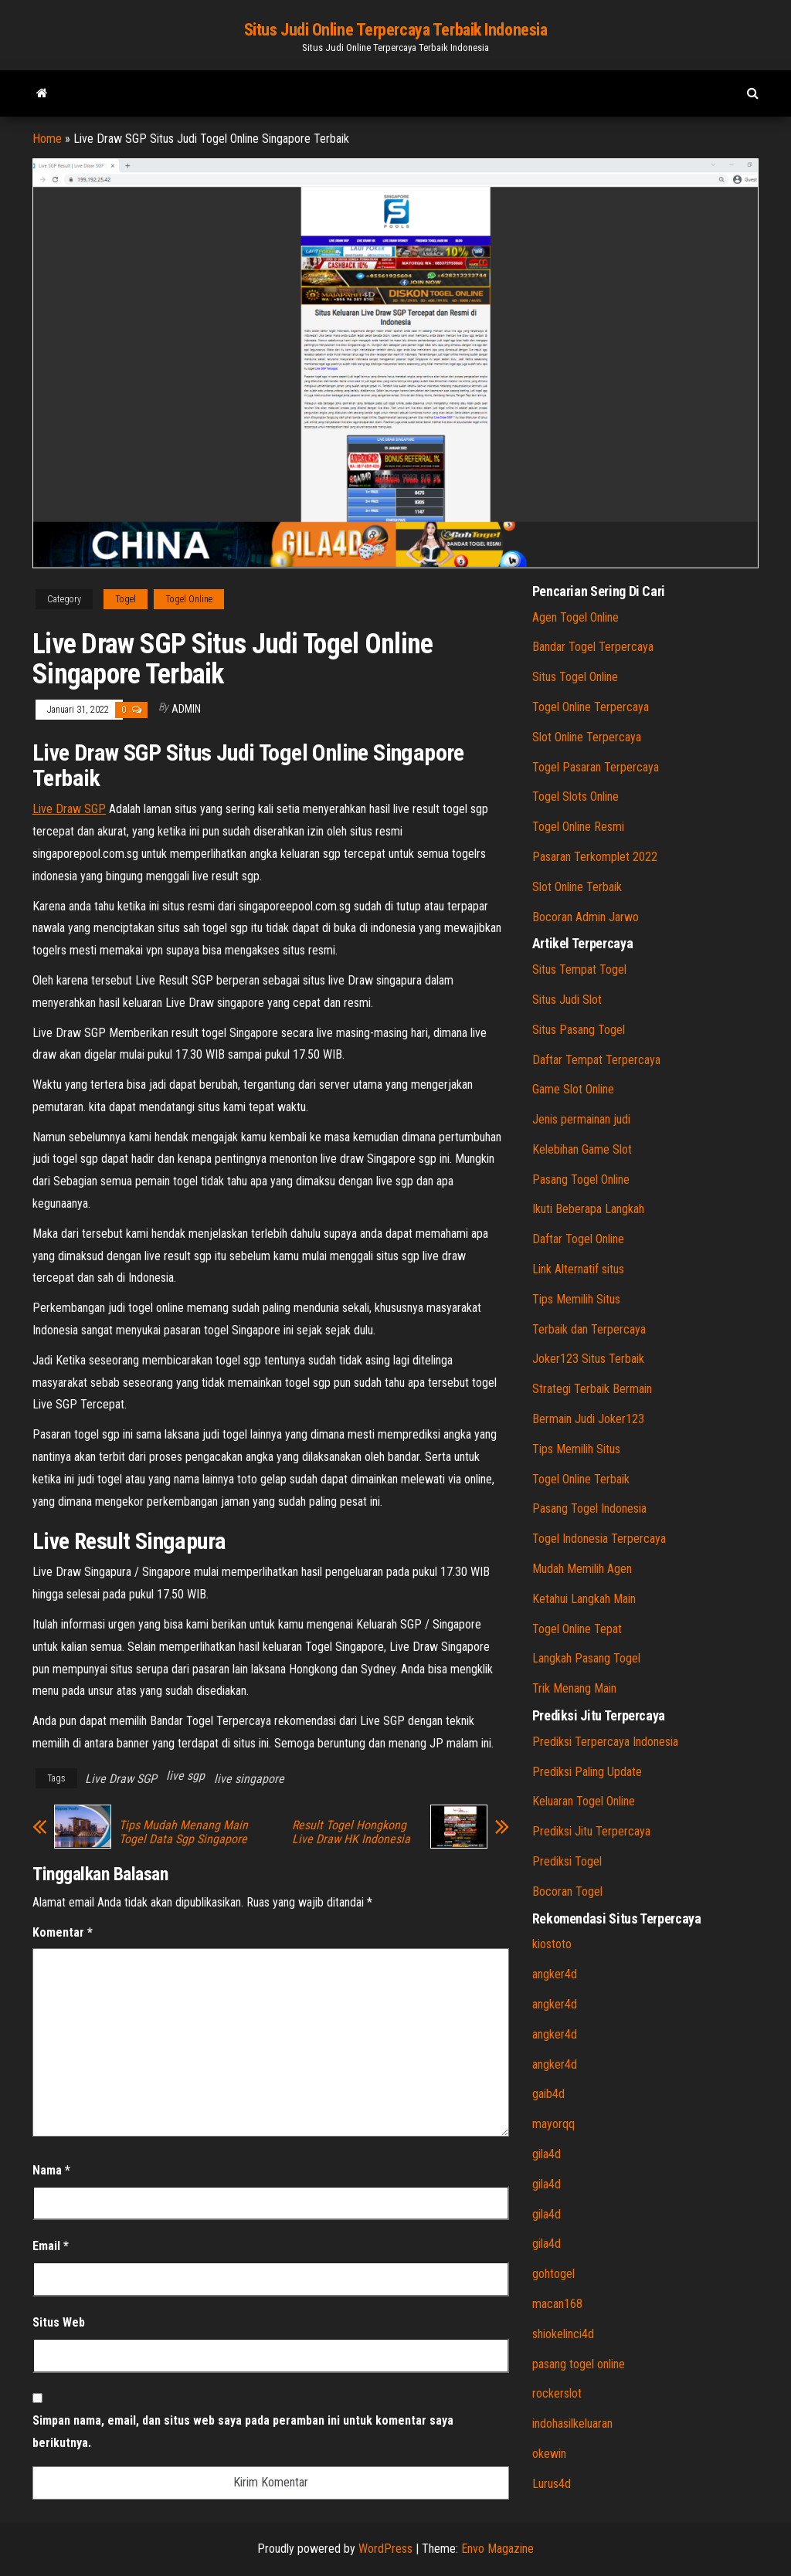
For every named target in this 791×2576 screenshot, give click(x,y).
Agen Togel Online (575, 617)
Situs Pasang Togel (578, 1029)
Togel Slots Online (575, 796)
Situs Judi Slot (567, 999)
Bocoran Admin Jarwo (585, 917)
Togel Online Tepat (577, 1629)
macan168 (557, 2303)
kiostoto (552, 1944)
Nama (51, 2170)
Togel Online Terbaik (581, 1479)
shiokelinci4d (563, 2334)
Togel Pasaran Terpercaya (595, 767)
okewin (549, 2453)
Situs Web (58, 2322)
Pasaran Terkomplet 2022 (594, 856)
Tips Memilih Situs (576, 1299)
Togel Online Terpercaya (590, 707)
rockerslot (557, 2393)
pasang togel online (578, 2364)
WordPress (385, 2548)
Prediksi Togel (567, 1861)
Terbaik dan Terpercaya (589, 1329)
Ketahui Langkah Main (584, 1598)
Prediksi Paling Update (587, 1771)
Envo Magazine (497, 2548)
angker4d (554, 1974)
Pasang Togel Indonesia (589, 1508)
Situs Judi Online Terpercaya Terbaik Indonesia (396, 29)
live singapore (249, 1778)
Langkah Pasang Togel (586, 1658)
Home (47, 138)
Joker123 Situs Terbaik (588, 1358)
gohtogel (553, 2273)
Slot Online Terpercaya (586, 737)
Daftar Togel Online (578, 1239)
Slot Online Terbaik (577, 887)
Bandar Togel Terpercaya (593, 646)
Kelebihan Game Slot (582, 1149)
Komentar (62, 1932)
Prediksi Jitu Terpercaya (591, 1831)
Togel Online (188, 599)
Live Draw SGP (69, 809)
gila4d (546, 2154)
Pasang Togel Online (581, 1179)
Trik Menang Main (574, 1688)
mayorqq (553, 2124)
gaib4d (548, 2093)
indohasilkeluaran (572, 2423)
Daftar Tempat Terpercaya (596, 1059)
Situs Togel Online (575, 676)
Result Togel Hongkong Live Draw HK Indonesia (351, 1832)
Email (50, 2246)
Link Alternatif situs (578, 1269)
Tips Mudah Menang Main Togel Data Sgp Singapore (183, 1832)
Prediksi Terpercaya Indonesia (605, 1741)
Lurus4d (551, 2483)
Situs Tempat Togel (579, 969)
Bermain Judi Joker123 (588, 1419)
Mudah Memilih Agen (582, 1568)
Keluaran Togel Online (583, 1801)
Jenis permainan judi (581, 1119)
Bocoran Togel (567, 1891)
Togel (125, 599)
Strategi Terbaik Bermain (592, 1388)
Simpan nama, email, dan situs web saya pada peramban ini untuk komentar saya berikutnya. (242, 2431)
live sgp (185, 1775)
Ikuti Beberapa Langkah (588, 1209)
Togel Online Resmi (578, 826)
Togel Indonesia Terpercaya (599, 1538)
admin (186, 709)
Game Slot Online (573, 1089)
